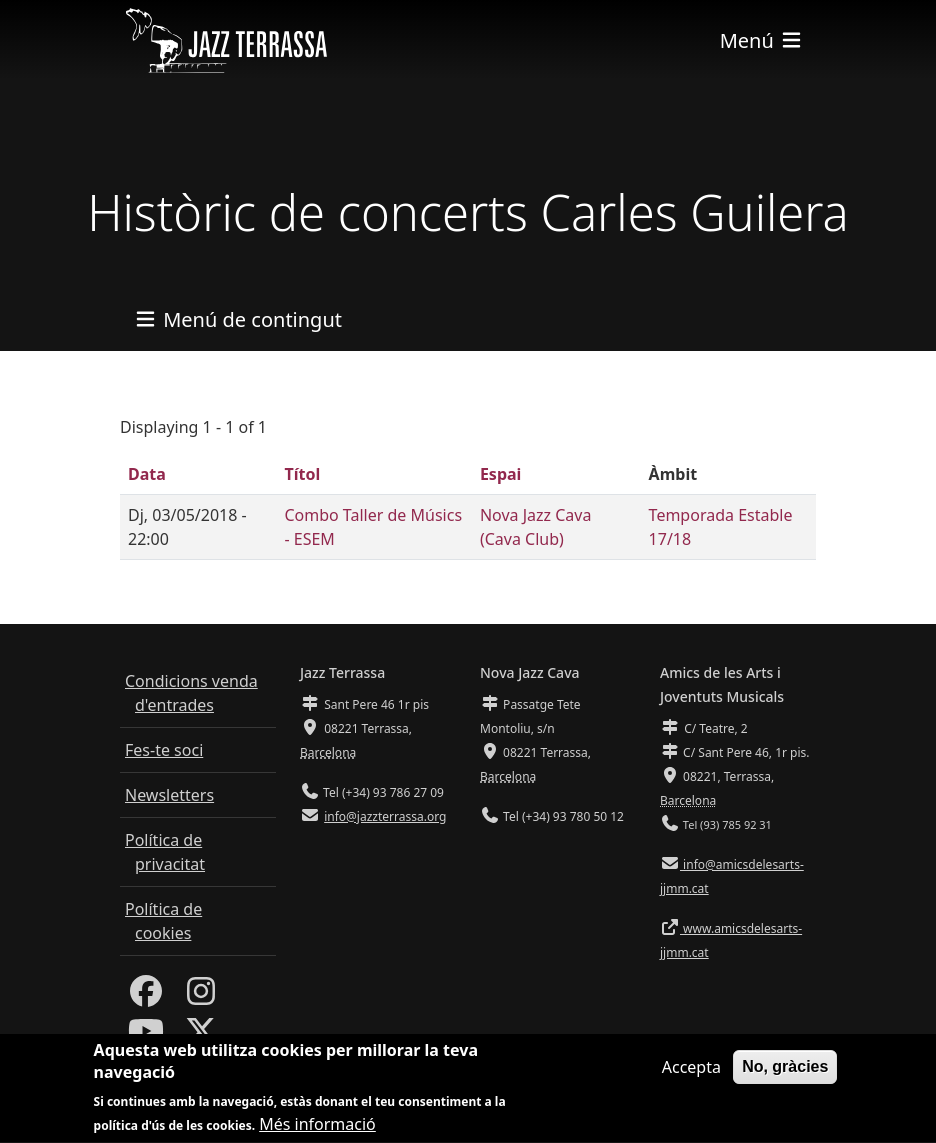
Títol (302, 474)
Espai (500, 474)
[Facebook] (146, 997)
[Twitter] (201, 1037)
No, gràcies (785, 1077)
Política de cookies (163, 921)
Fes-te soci (164, 750)
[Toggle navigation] (762, 40)
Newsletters (169, 795)
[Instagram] (201, 997)
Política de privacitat (165, 852)
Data (147, 474)
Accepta (691, 1078)
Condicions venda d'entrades (191, 693)
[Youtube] (146, 1037)
